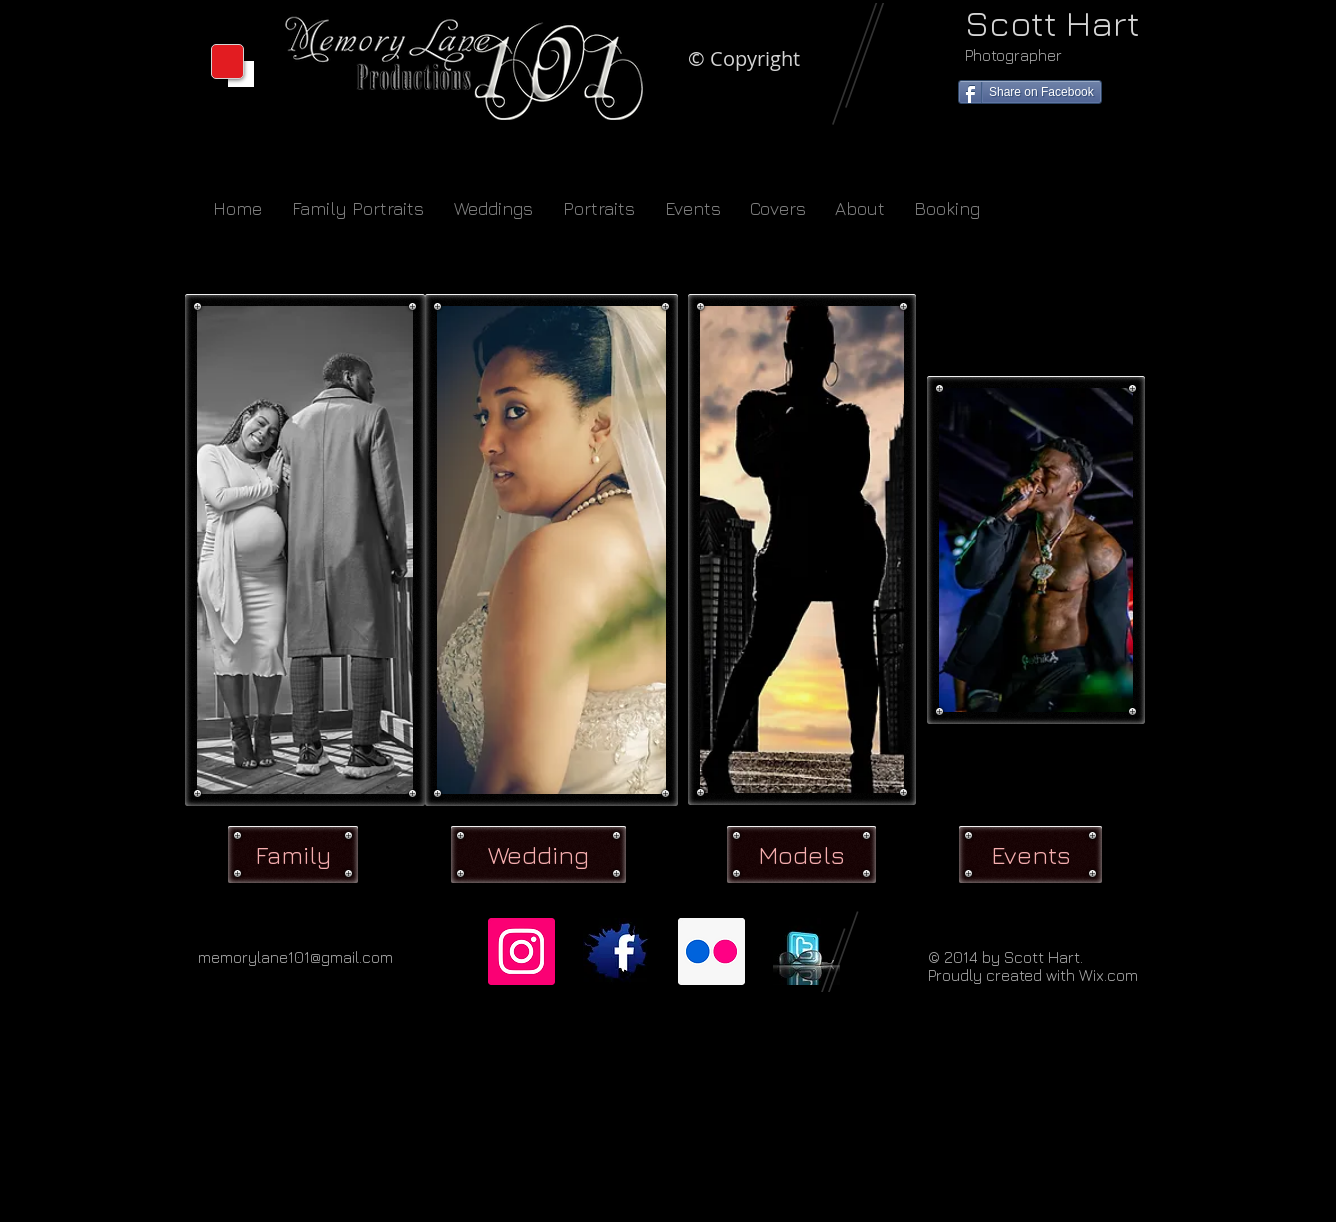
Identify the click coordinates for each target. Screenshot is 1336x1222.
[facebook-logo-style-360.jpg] (616, 951)
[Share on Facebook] (1030, 92)
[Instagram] (521, 951)
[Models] (801, 854)
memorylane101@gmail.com (295, 957)
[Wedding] (538, 854)
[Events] (1030, 854)
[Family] (293, 854)
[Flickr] (711, 951)
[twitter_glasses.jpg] (806, 951)
